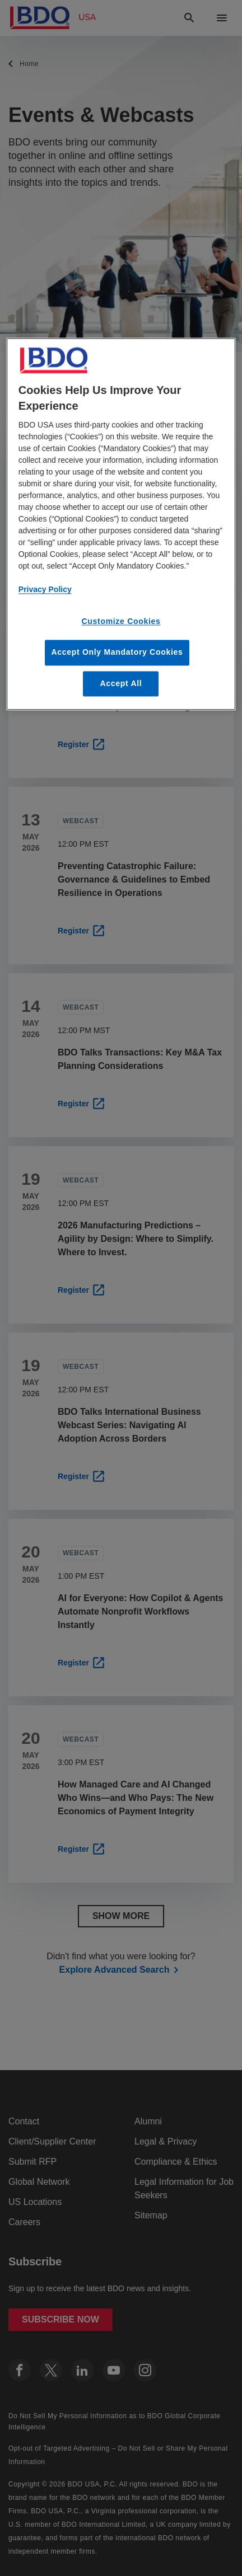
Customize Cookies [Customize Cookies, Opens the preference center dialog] (120, 621)
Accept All (121, 683)
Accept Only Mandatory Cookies (117, 651)
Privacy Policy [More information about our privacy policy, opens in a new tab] (45, 589)
